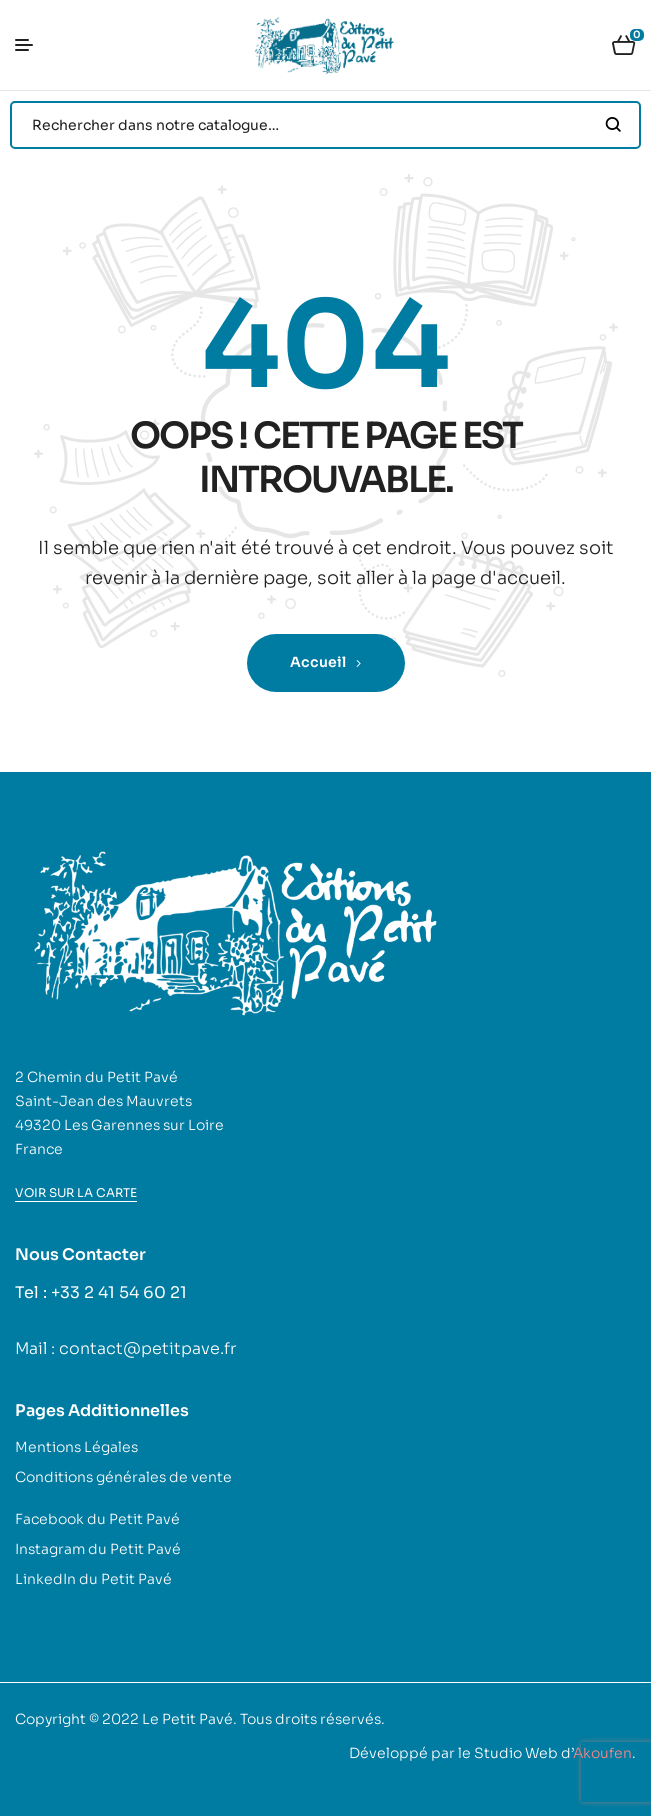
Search (613, 125)
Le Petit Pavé (187, 1719)
